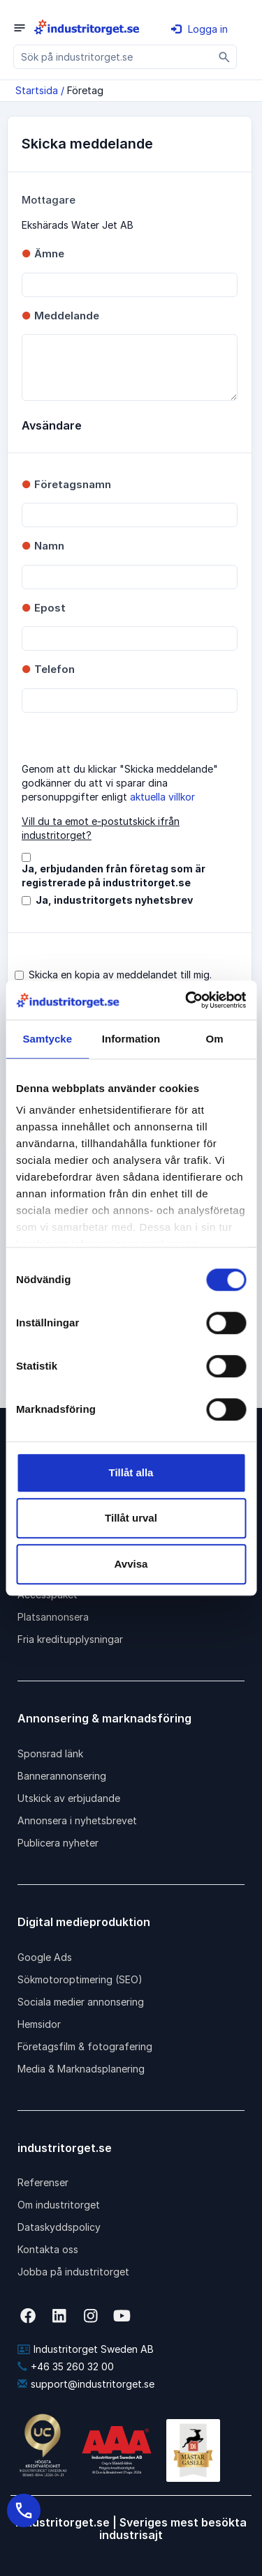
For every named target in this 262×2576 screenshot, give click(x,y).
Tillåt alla (131, 1472)
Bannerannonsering (61, 1776)
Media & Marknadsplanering (81, 2069)
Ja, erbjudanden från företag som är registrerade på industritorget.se (113, 875)
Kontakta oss (47, 2249)
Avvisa (131, 1564)
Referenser (42, 2182)
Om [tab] (215, 1039)
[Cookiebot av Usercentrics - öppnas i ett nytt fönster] (186, 1000)
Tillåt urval (131, 1518)
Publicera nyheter (58, 1843)
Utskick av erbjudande (68, 1798)
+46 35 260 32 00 (65, 2366)
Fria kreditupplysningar (70, 1639)
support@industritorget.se (85, 2384)
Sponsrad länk (50, 1753)
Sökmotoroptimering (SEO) (80, 1979)
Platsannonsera (53, 1617)
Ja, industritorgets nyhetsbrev (114, 900)
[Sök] (225, 57)
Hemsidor (39, 2024)
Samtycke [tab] (47, 1039)
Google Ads (44, 1957)
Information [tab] (131, 1039)
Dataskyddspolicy (59, 2227)
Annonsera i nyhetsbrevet (77, 1820)
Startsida (36, 90)
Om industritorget (58, 2205)
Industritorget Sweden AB (85, 2349)
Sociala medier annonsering (80, 2002)
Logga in (199, 29)
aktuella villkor (162, 797)
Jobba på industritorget (73, 2272)
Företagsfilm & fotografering (84, 2046)
